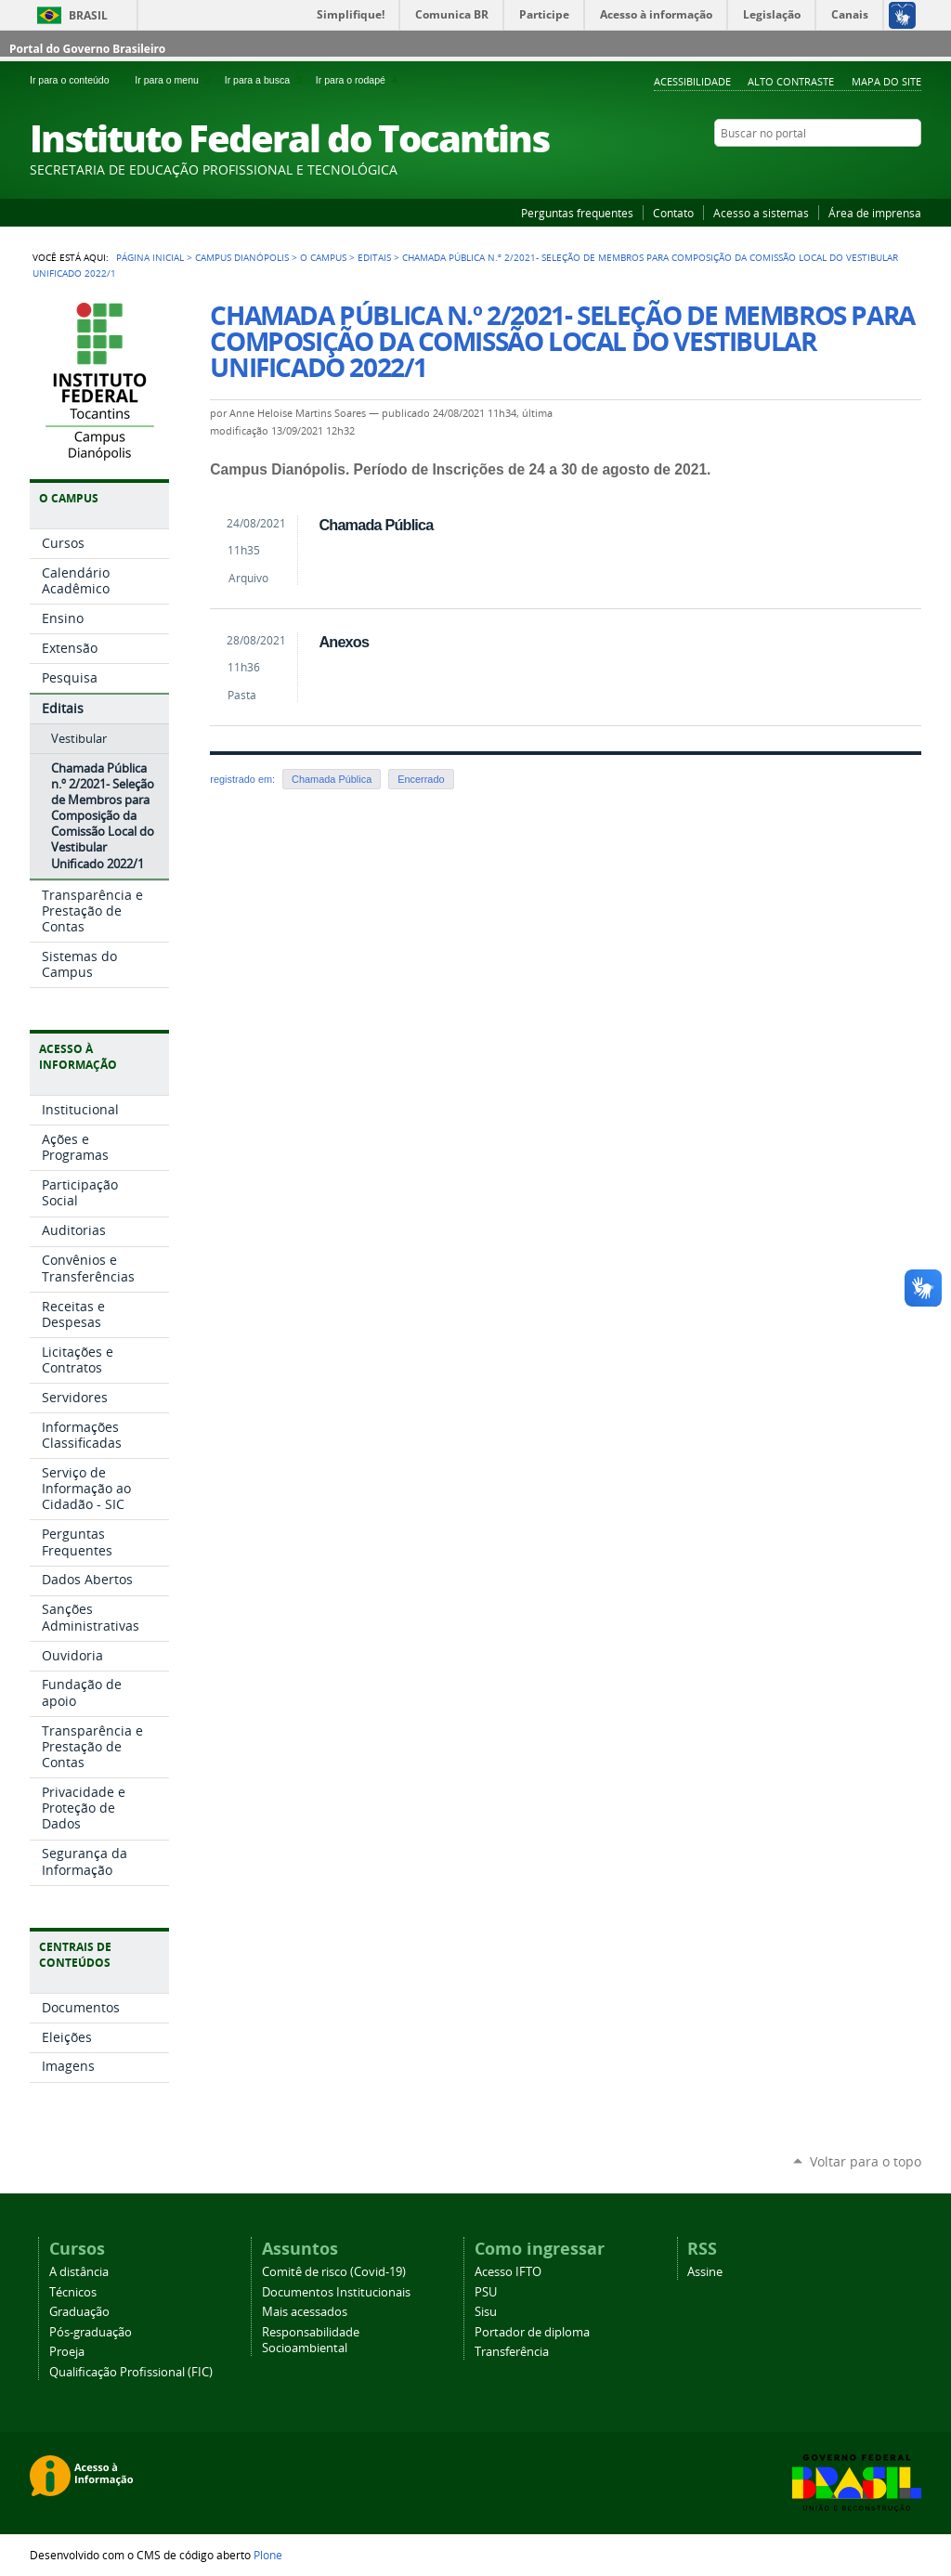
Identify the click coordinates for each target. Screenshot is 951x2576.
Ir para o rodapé (358, 79)
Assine (705, 2272)
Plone (268, 2554)
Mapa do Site (886, 81)
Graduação (79, 2312)
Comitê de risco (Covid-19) (334, 2272)
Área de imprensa (874, 212)
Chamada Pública (376, 524)
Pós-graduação (90, 2332)
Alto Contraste (791, 81)
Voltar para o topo (865, 2161)
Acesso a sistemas (761, 212)
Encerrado (420, 779)
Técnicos (73, 2292)
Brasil (88, 15)
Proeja (67, 2352)
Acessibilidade (692, 81)
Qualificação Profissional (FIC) (131, 2372)
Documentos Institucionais (336, 2292)
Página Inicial (150, 257)
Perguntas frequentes (577, 212)
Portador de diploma (532, 2332)
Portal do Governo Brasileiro (87, 49)
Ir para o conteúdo (78, 79)
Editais (374, 257)
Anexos (344, 641)
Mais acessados (304, 2312)
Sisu (486, 2312)
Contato (673, 212)
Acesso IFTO (508, 2272)
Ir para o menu (175, 79)
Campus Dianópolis (242, 257)
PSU (486, 2292)
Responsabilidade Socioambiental (310, 2340)
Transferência (512, 2352)
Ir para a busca (266, 79)
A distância (79, 2272)
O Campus (323, 257)
